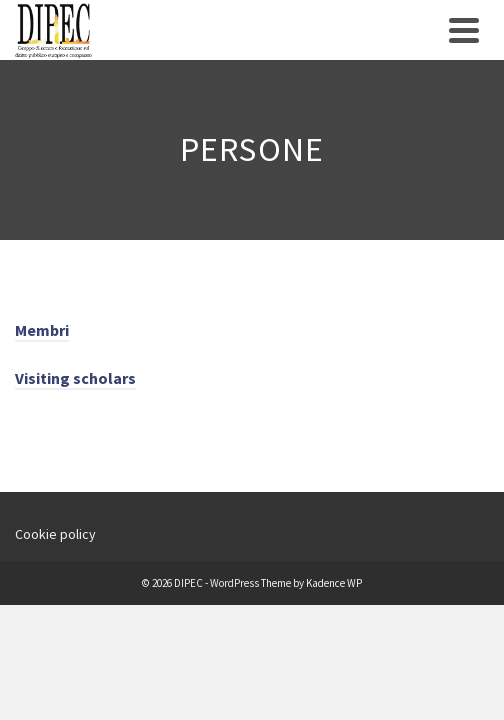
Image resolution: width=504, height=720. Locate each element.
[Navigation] (464, 30)
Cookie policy (55, 534)
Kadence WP (334, 583)
